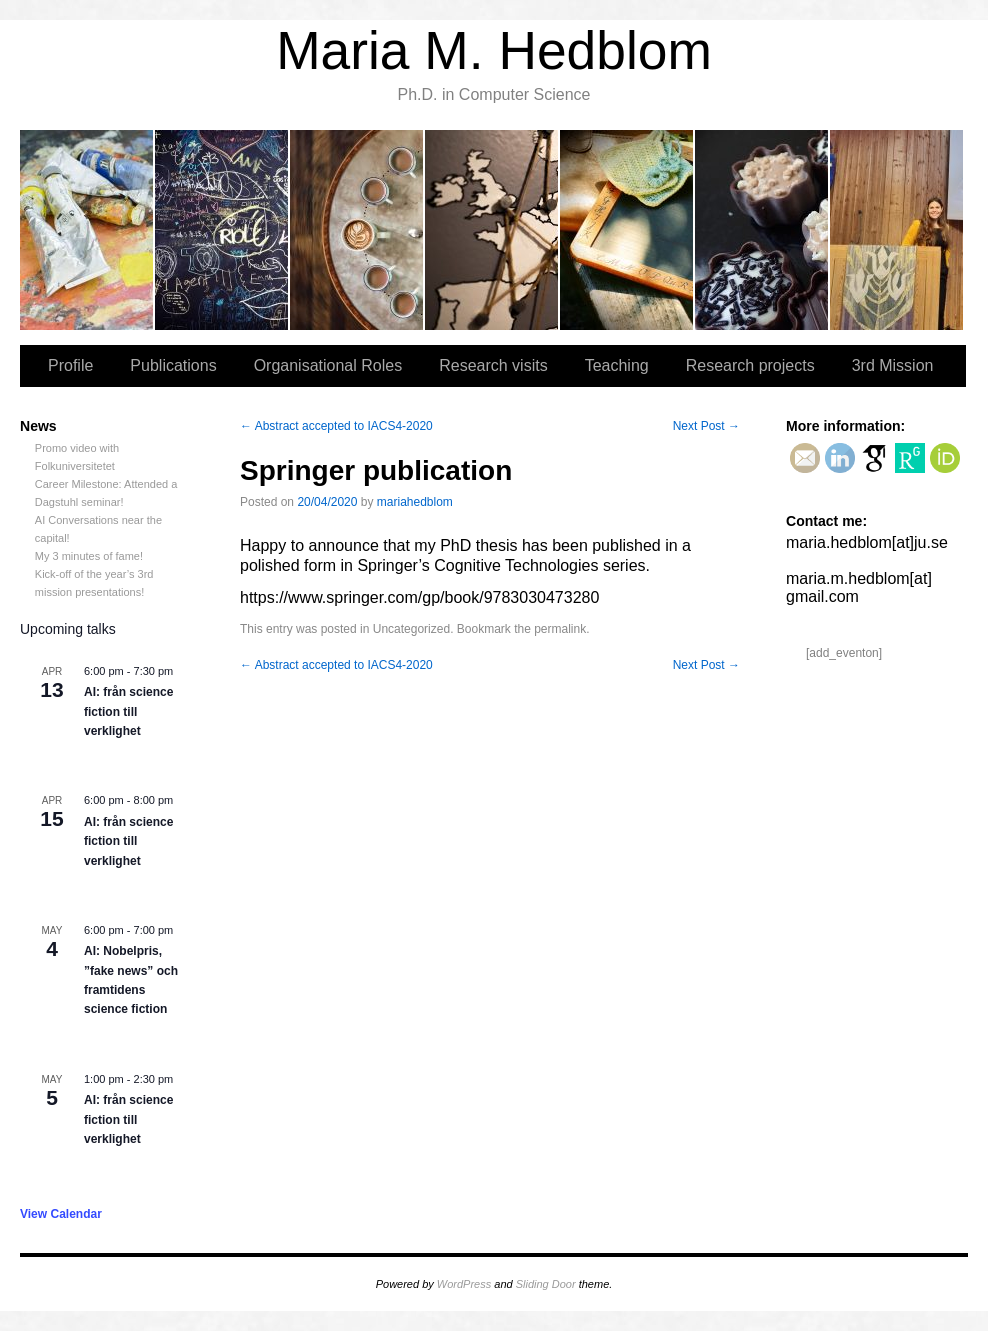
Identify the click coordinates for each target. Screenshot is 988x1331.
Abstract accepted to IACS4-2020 (336, 426)
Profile (87, 230)
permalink (560, 629)
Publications (222, 230)
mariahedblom (415, 502)
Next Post (706, 426)
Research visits (492, 230)
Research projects (762, 230)
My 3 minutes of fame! (89, 556)
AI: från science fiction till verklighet (128, 711)
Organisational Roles (357, 230)
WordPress (464, 1284)
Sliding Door (546, 1284)
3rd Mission (896, 230)
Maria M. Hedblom (494, 50)
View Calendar (61, 1214)
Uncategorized (411, 629)
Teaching (627, 230)
